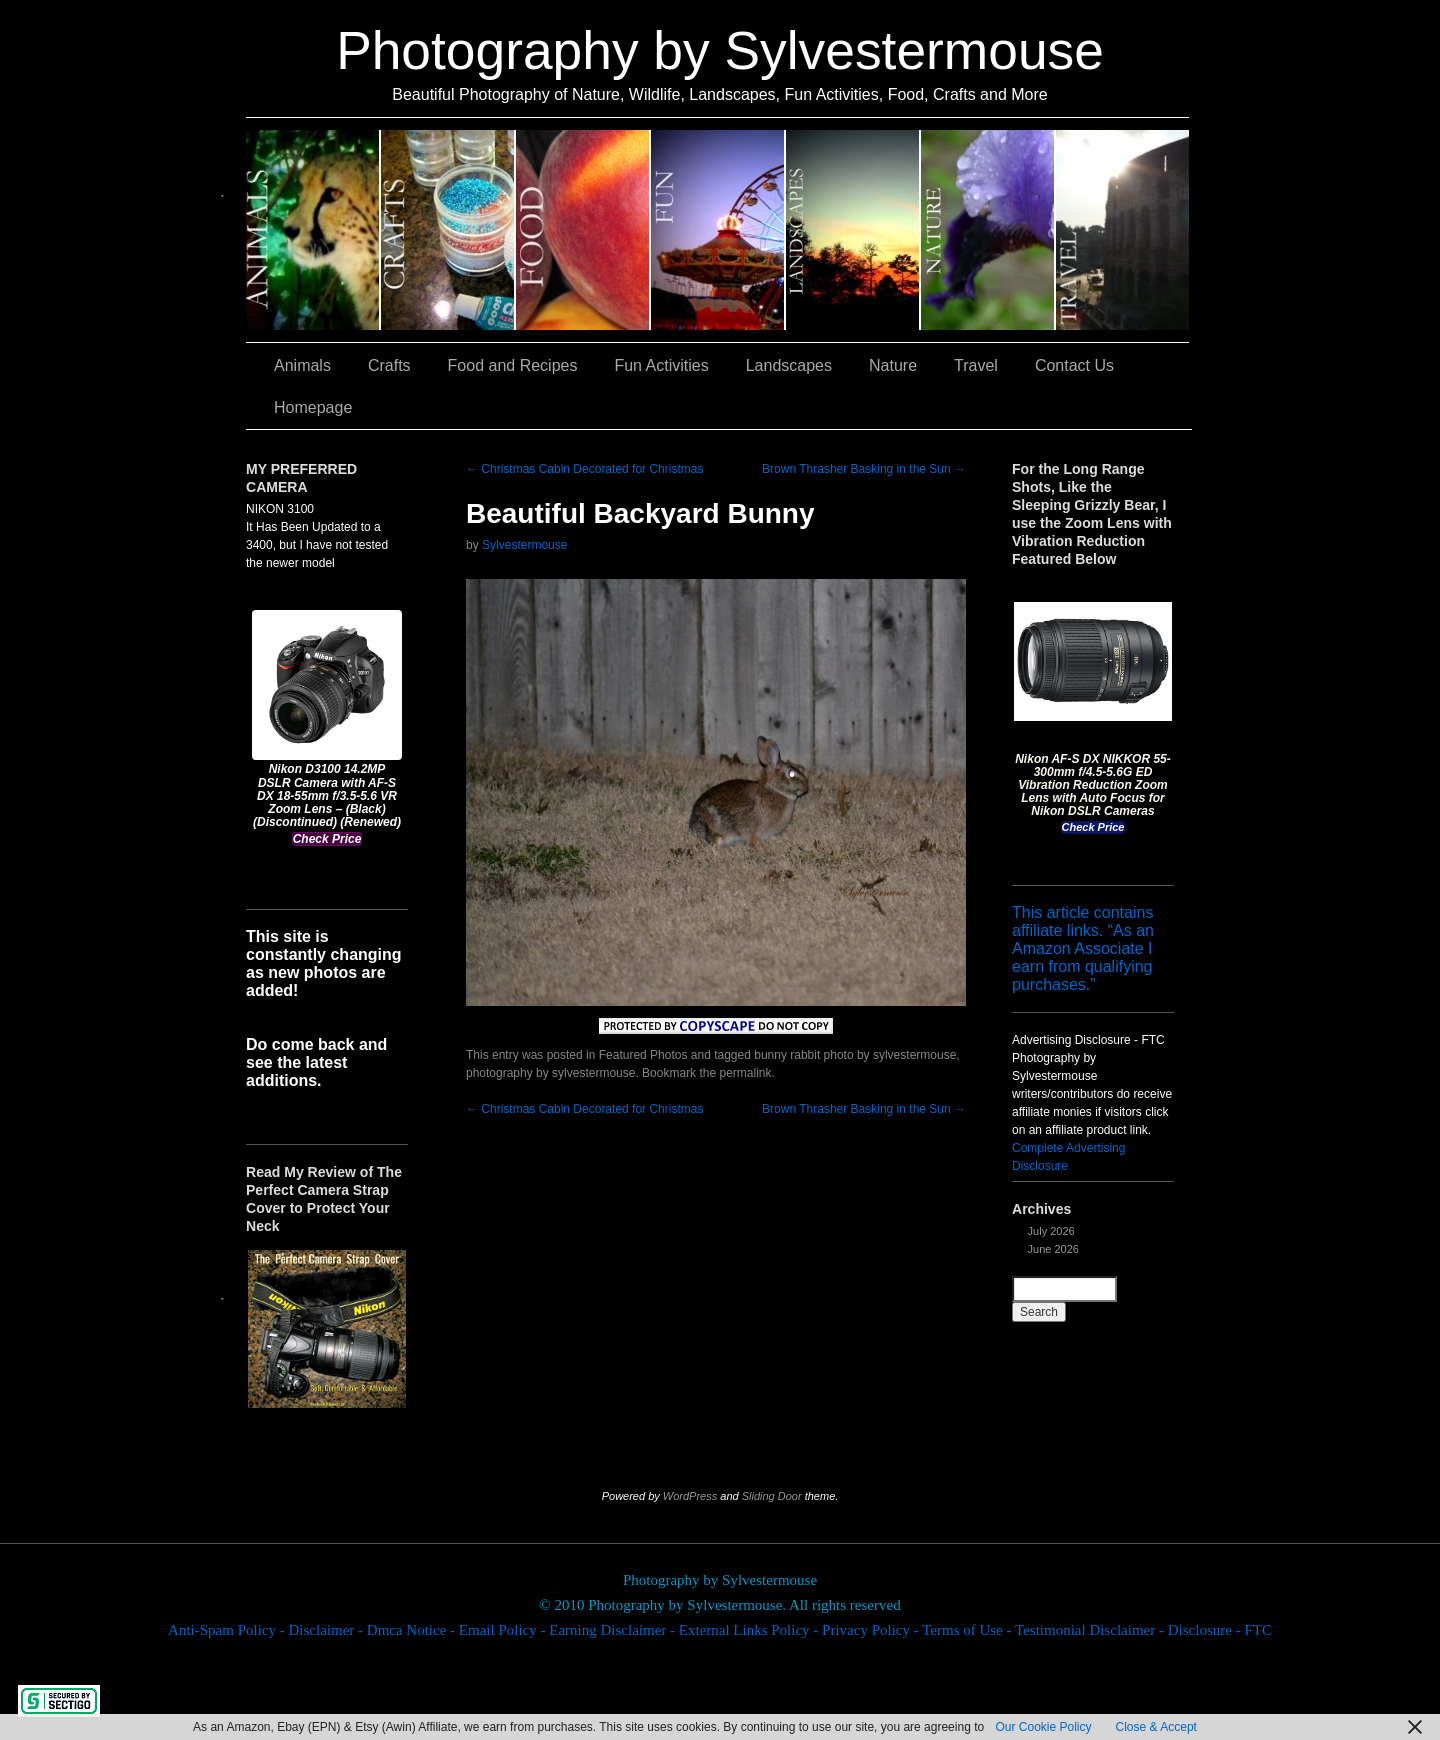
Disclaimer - (327, 1630)
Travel (1122, 230)
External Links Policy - (750, 1630)
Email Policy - (504, 1630)
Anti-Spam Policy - (228, 1630)
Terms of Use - (968, 1630)
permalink (745, 1073)
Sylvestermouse (524, 545)
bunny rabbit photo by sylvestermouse (855, 1055)
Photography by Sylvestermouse (720, 50)
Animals (313, 230)
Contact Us (1074, 365)
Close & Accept (1156, 1727)
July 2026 (1051, 1231)
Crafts (448, 230)
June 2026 (1053, 1249)
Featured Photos (643, 1055)
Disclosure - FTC (1220, 1630)
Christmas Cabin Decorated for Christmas (584, 469)
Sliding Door (772, 1496)
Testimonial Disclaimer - (1091, 1630)
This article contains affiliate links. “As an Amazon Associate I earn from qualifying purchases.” (1083, 948)
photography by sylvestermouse (550, 1073)
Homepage (313, 407)
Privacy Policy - (872, 1630)
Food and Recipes (583, 230)
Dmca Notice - (413, 1630)
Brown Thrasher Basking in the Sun (864, 469)
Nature (988, 230)
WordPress (690, 1496)
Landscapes (853, 230)
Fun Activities (718, 230)
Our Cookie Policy (1043, 1727)
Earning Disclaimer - (614, 1630)
